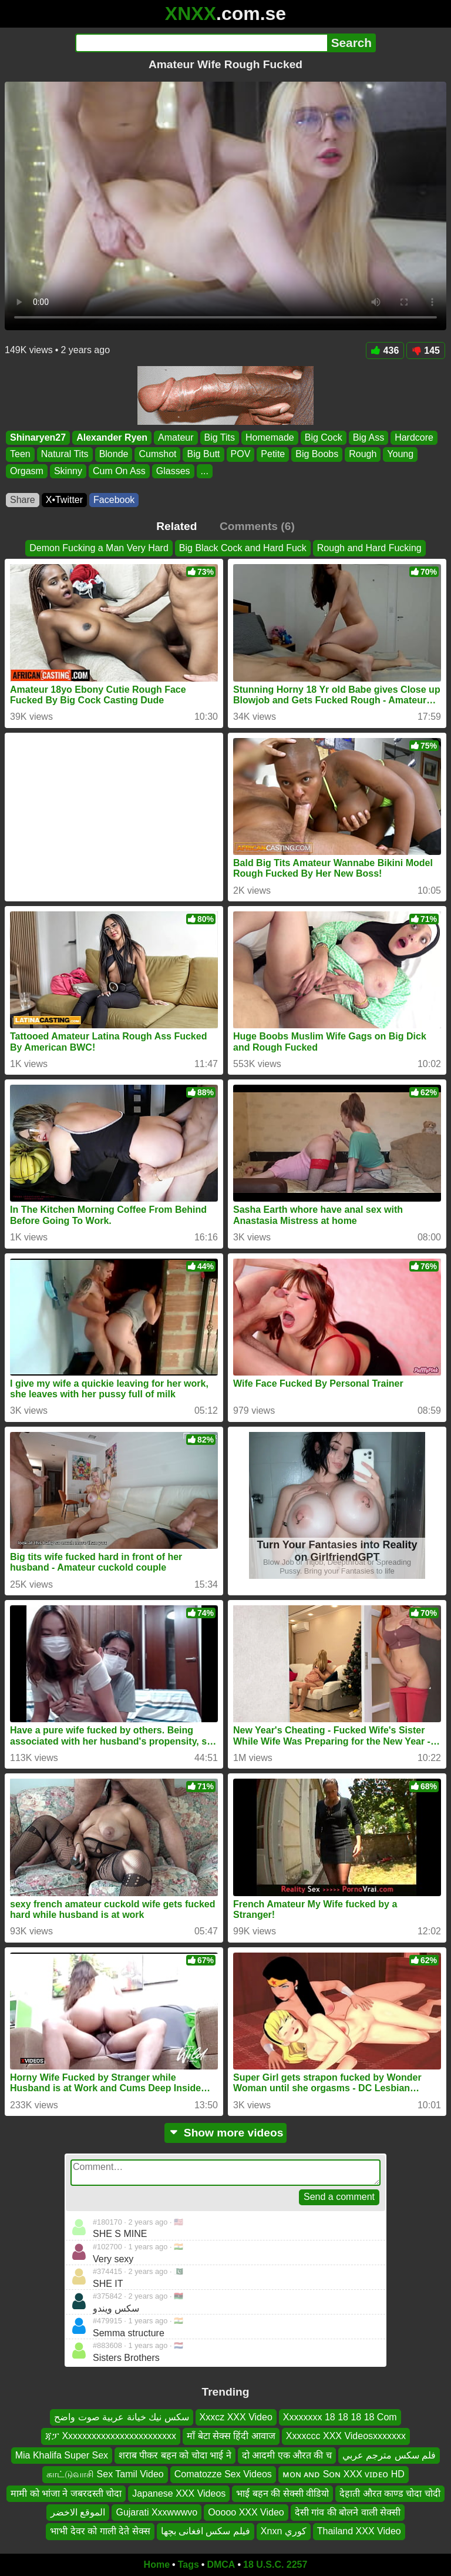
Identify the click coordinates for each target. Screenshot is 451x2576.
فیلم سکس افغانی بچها (205, 2532)
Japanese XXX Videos (179, 2493)
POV (241, 454)
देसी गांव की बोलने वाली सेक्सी (347, 2512)
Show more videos (226, 2132)
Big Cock (323, 437)
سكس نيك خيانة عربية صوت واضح (121, 2417)
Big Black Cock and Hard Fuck (243, 548)
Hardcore (414, 437)
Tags (188, 2565)
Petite (273, 454)
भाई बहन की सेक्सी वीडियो (282, 2493)
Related (176, 526)
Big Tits (219, 437)
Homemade (269, 437)
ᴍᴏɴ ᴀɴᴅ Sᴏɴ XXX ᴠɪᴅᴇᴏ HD (343, 2475)
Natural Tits (65, 454)
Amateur (175, 437)
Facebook (113, 500)
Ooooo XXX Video (246, 2512)
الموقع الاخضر (78, 2512)
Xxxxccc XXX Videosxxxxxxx (346, 2436)
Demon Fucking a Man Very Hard (99, 548)
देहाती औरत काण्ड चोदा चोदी (389, 2493)
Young (400, 454)
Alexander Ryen (111, 437)
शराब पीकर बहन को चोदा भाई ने (175, 2455)
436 (385, 350)
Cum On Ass (119, 471)
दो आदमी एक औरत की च (287, 2455)
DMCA (221, 2565)
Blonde (114, 454)
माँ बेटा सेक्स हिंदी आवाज (231, 2436)
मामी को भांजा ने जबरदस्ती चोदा (66, 2493)
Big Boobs (316, 454)
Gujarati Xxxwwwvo (156, 2512)
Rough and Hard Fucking (369, 548)
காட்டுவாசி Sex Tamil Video (105, 2475)
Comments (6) (257, 526)
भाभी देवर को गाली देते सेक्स (100, 2532)
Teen (20, 454)
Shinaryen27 (38, 437)
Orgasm (26, 471)
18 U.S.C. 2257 (275, 2565)
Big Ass (368, 437)
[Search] (201, 42)
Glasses (173, 471)
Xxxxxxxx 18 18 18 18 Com (340, 2417)
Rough (362, 454)
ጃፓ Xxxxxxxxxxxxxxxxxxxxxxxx (110, 2436)
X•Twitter (64, 500)
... (204, 471)
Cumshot (157, 454)
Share (22, 500)
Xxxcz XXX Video (236, 2417)
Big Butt (203, 454)
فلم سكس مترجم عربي (389, 2455)
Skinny (68, 471)
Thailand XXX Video (359, 2532)
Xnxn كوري (284, 2532)
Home (157, 2565)
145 (426, 350)
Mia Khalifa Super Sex (61, 2455)
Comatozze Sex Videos (223, 2475)
